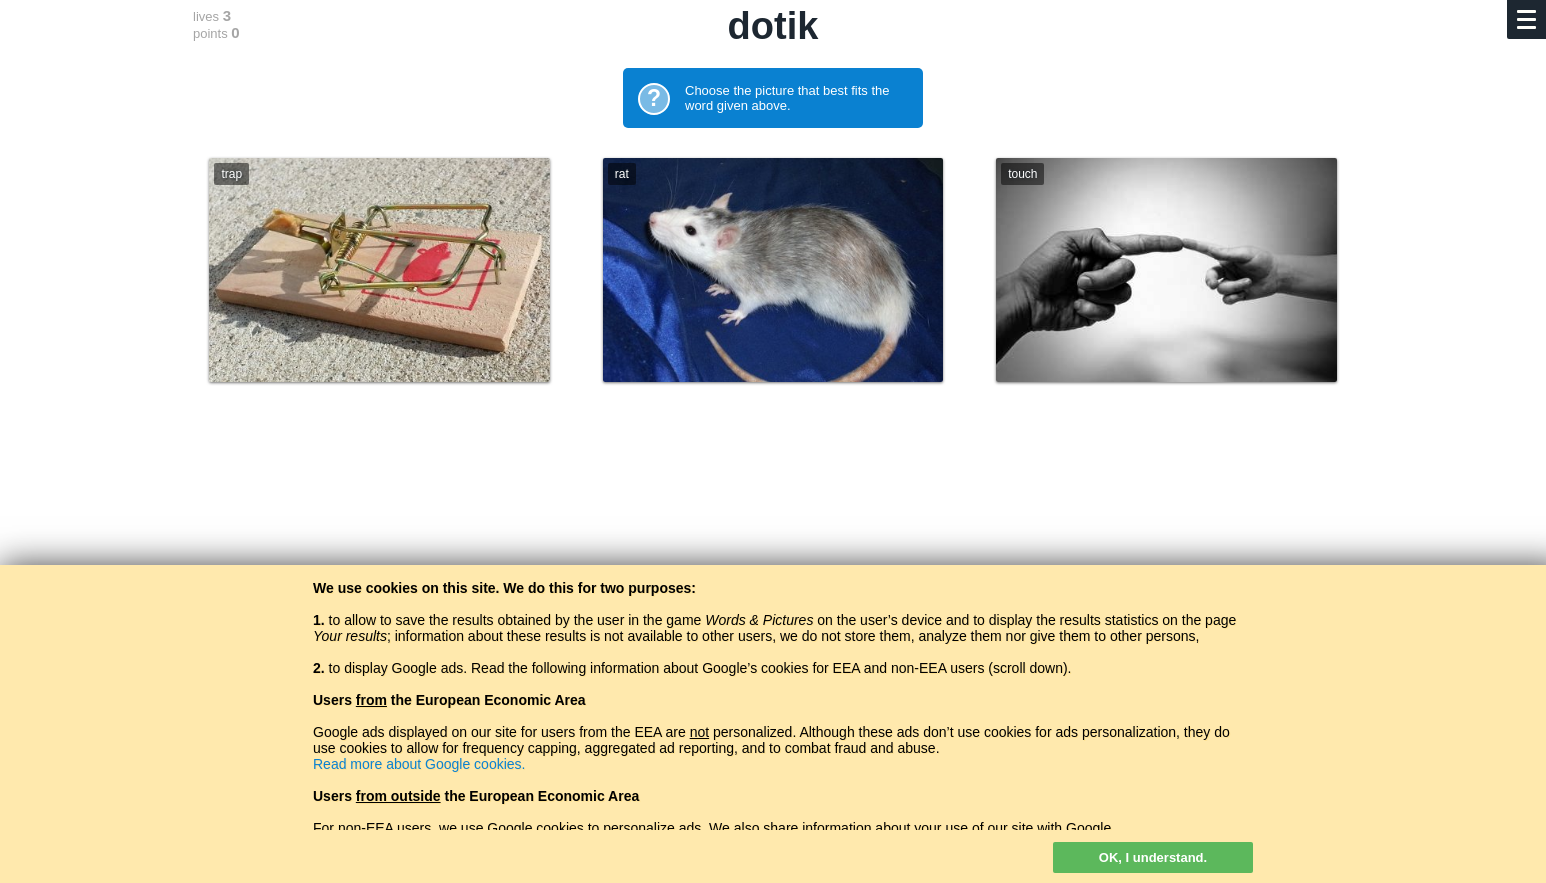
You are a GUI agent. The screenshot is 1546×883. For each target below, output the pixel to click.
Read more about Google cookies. (419, 764)
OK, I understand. (1153, 857)
